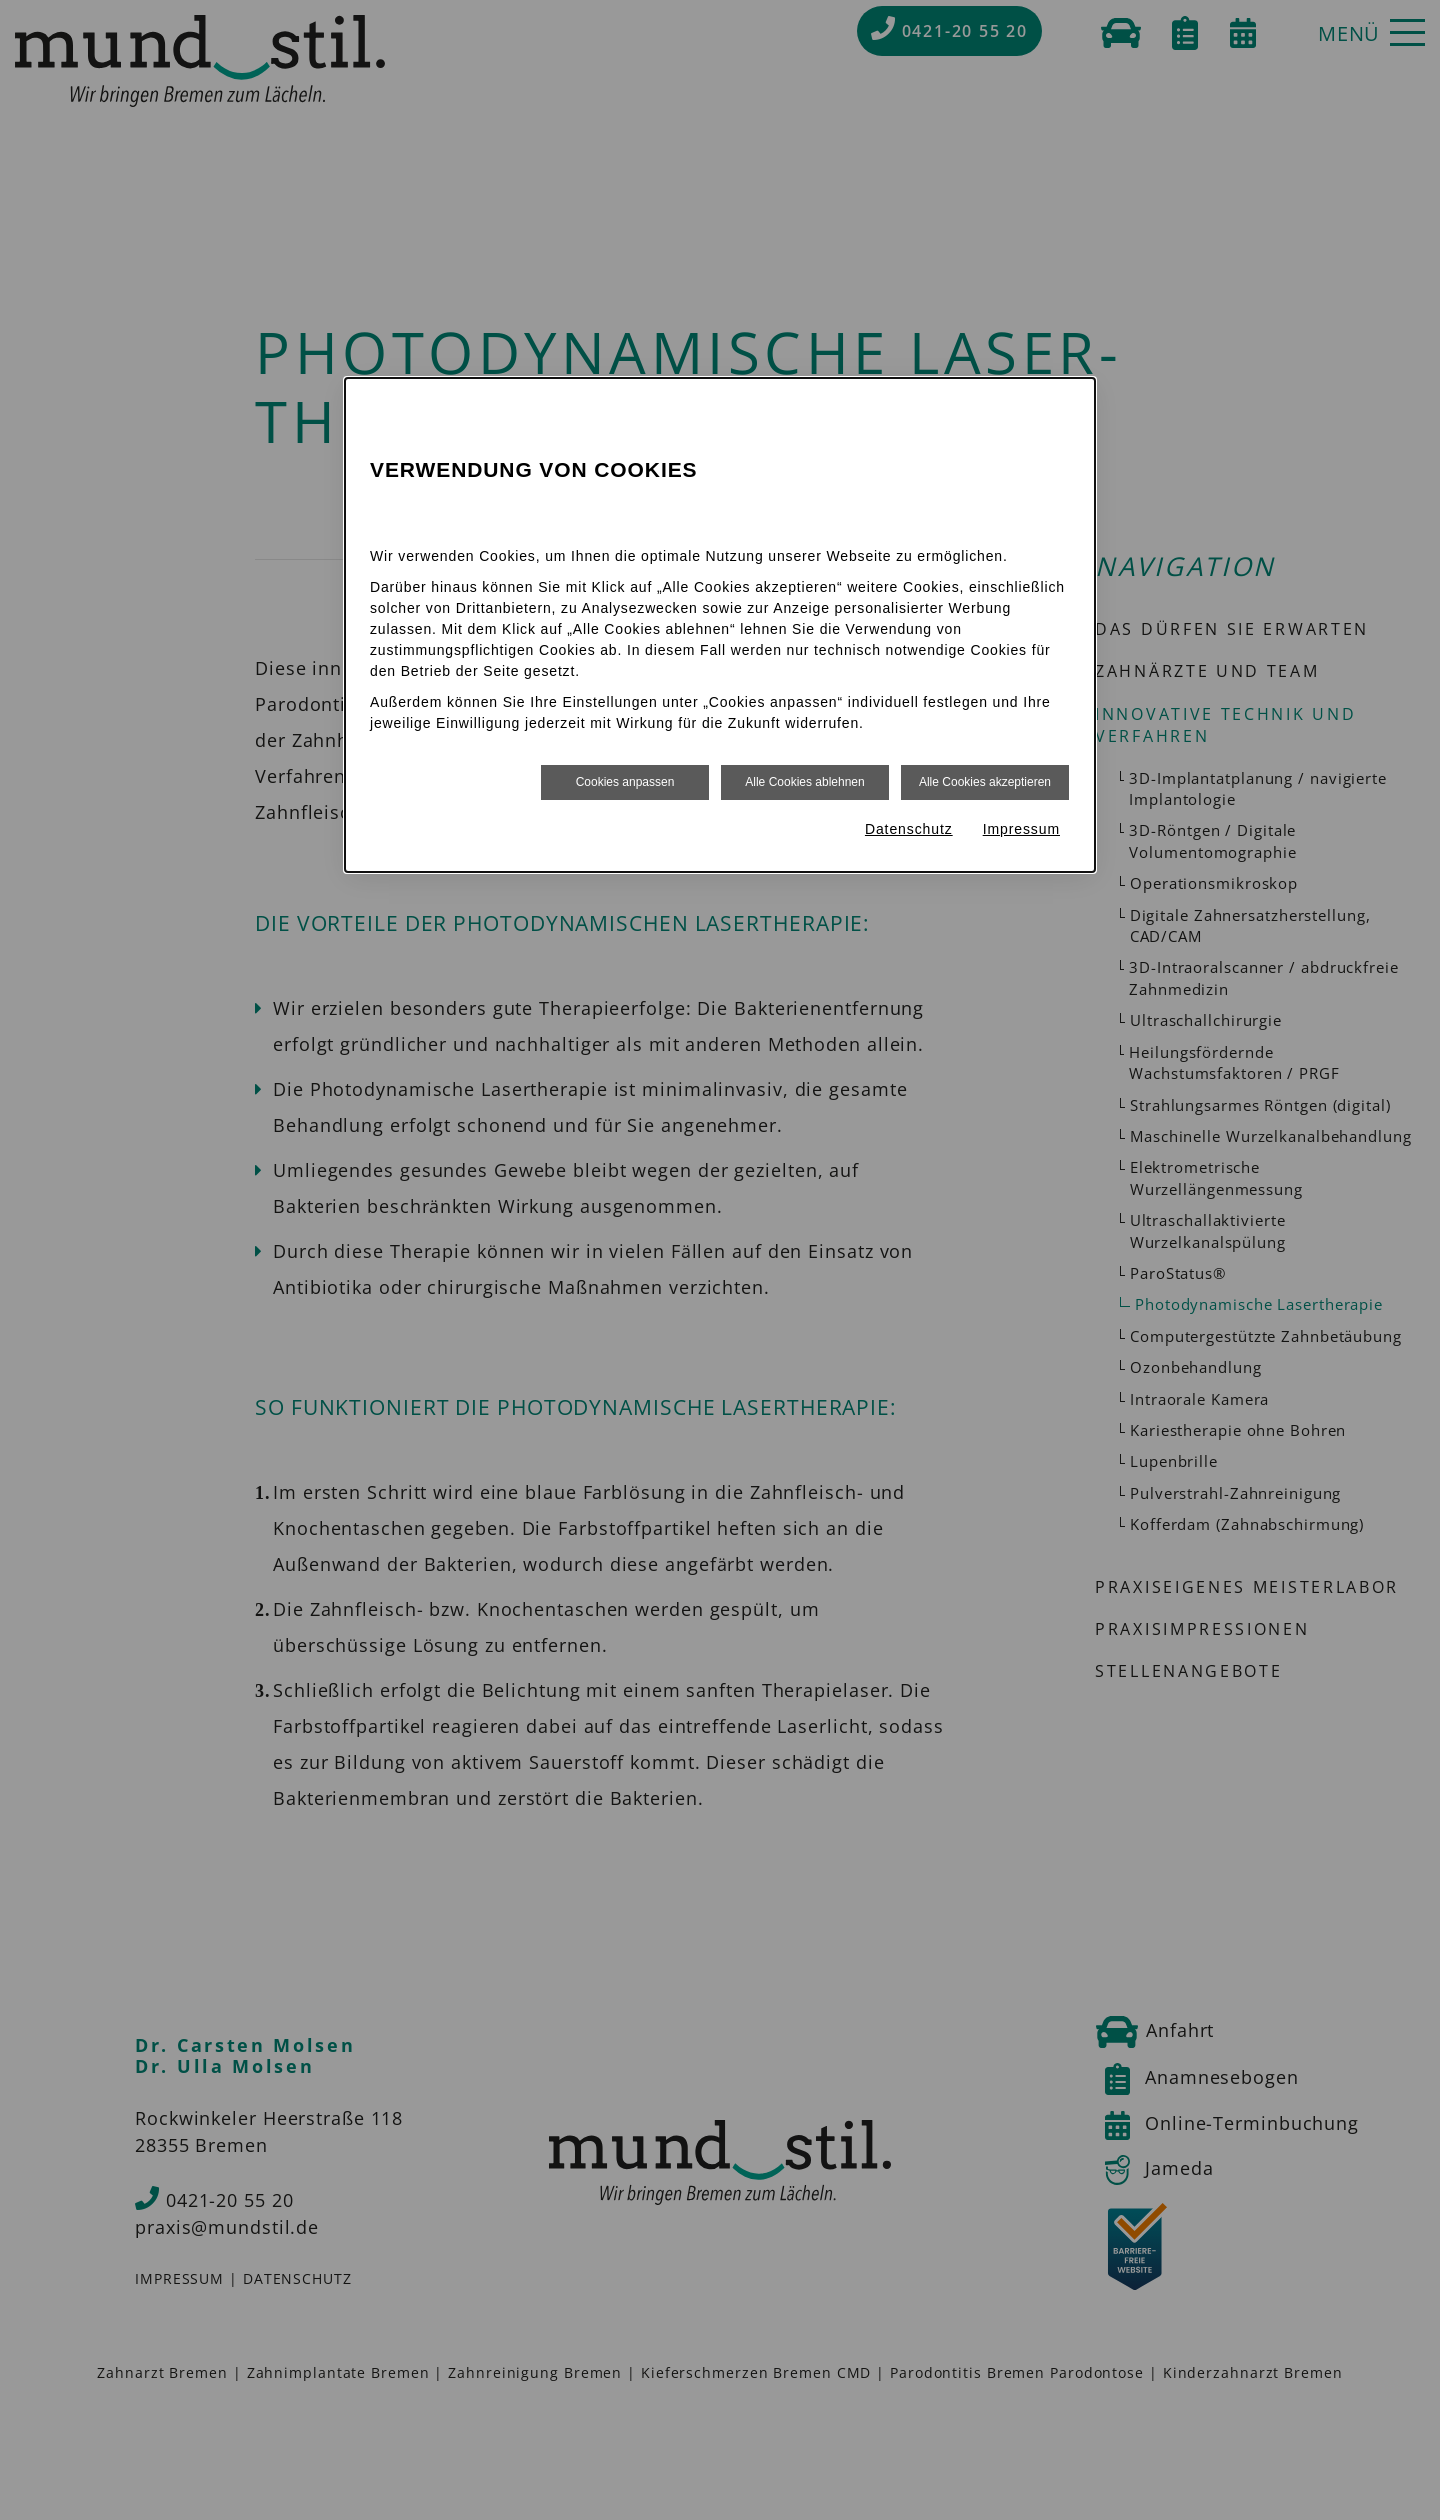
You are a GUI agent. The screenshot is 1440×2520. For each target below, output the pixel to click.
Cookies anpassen (625, 782)
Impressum (1021, 829)
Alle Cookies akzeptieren (985, 782)
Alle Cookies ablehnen (804, 782)
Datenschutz (909, 829)
